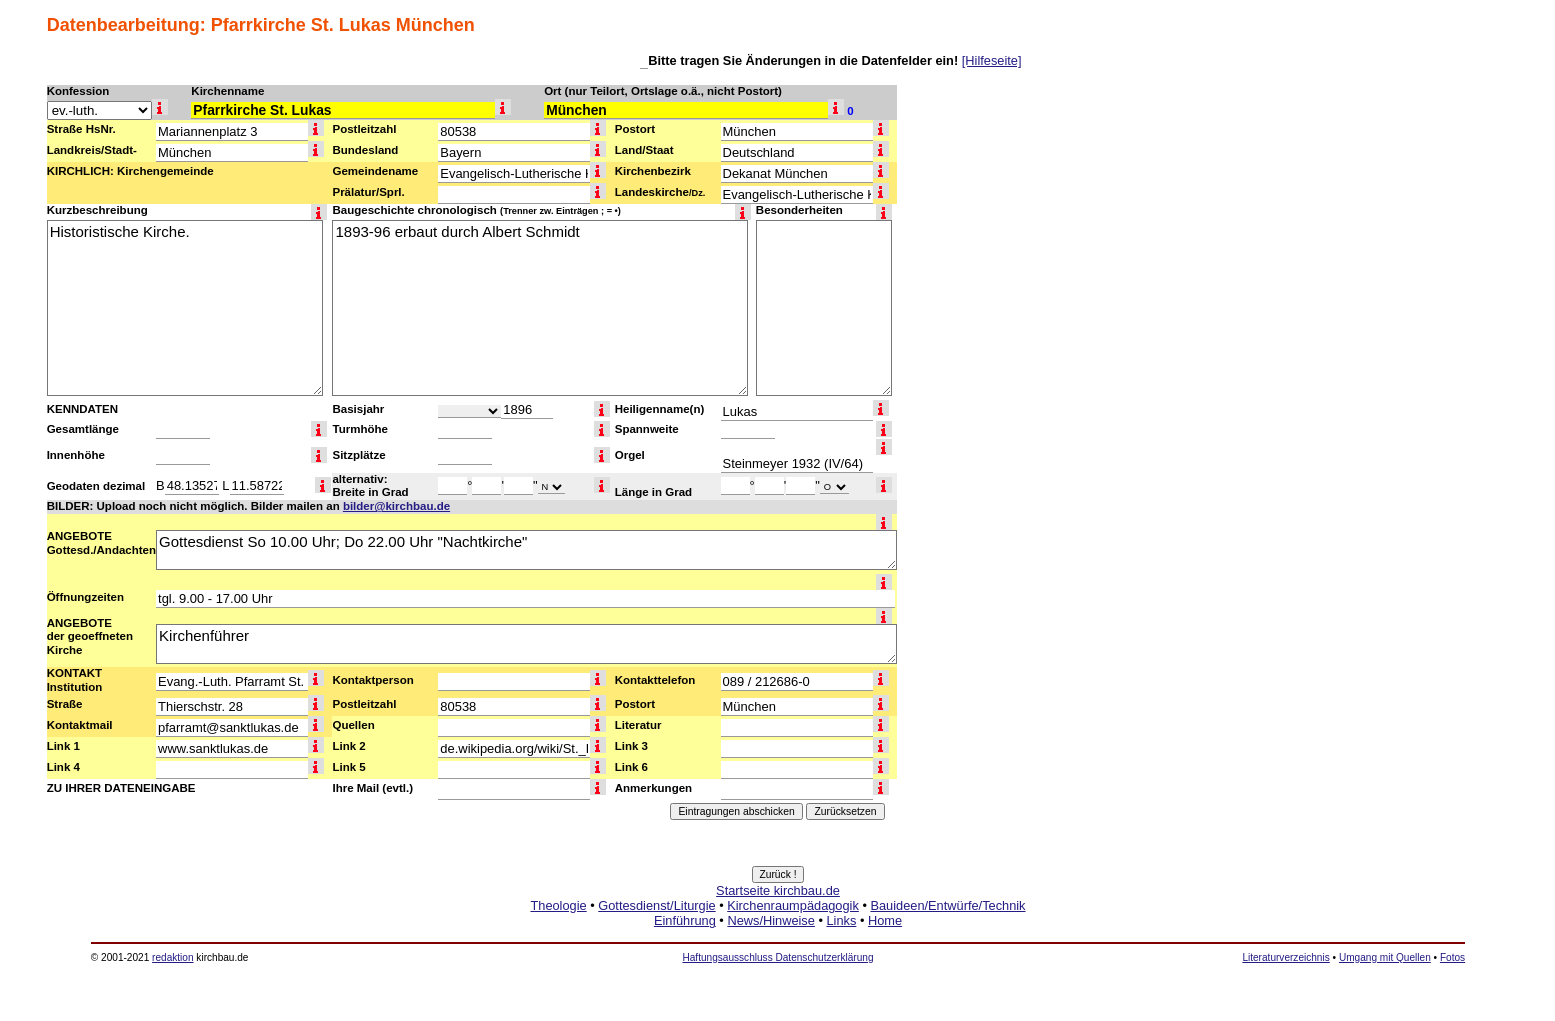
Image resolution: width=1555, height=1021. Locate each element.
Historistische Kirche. (185, 308)
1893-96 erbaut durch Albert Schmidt (540, 308)
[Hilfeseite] (992, 60)
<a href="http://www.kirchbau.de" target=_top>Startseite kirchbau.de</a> (778, 928)
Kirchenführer (526, 644)
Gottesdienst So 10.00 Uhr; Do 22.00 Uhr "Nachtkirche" (526, 550)
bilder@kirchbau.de (396, 506)
